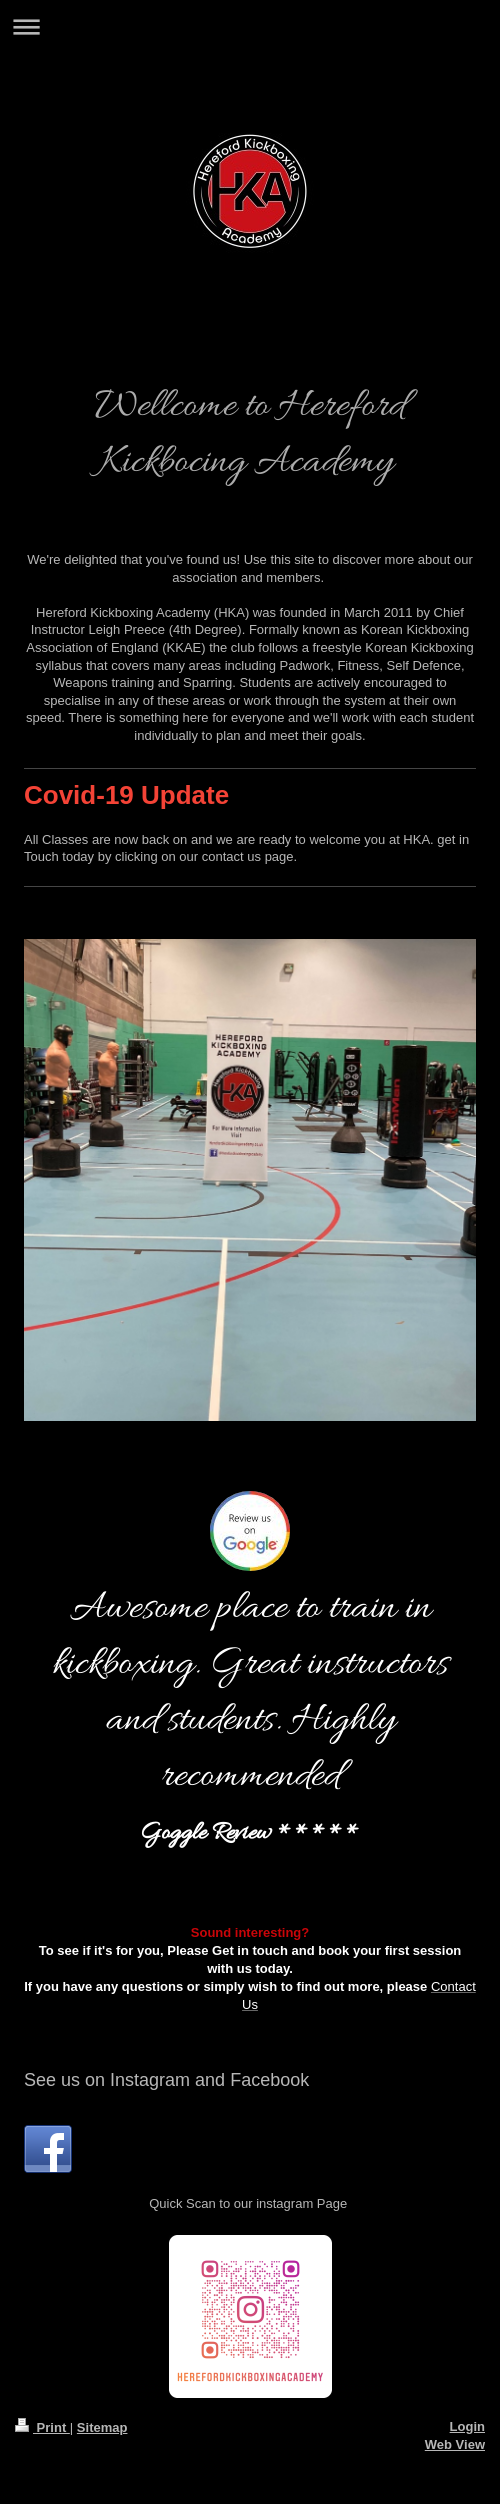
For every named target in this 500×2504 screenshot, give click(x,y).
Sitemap (102, 2427)
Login (467, 2426)
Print (42, 2427)
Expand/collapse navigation (250, 26)
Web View (455, 2444)
